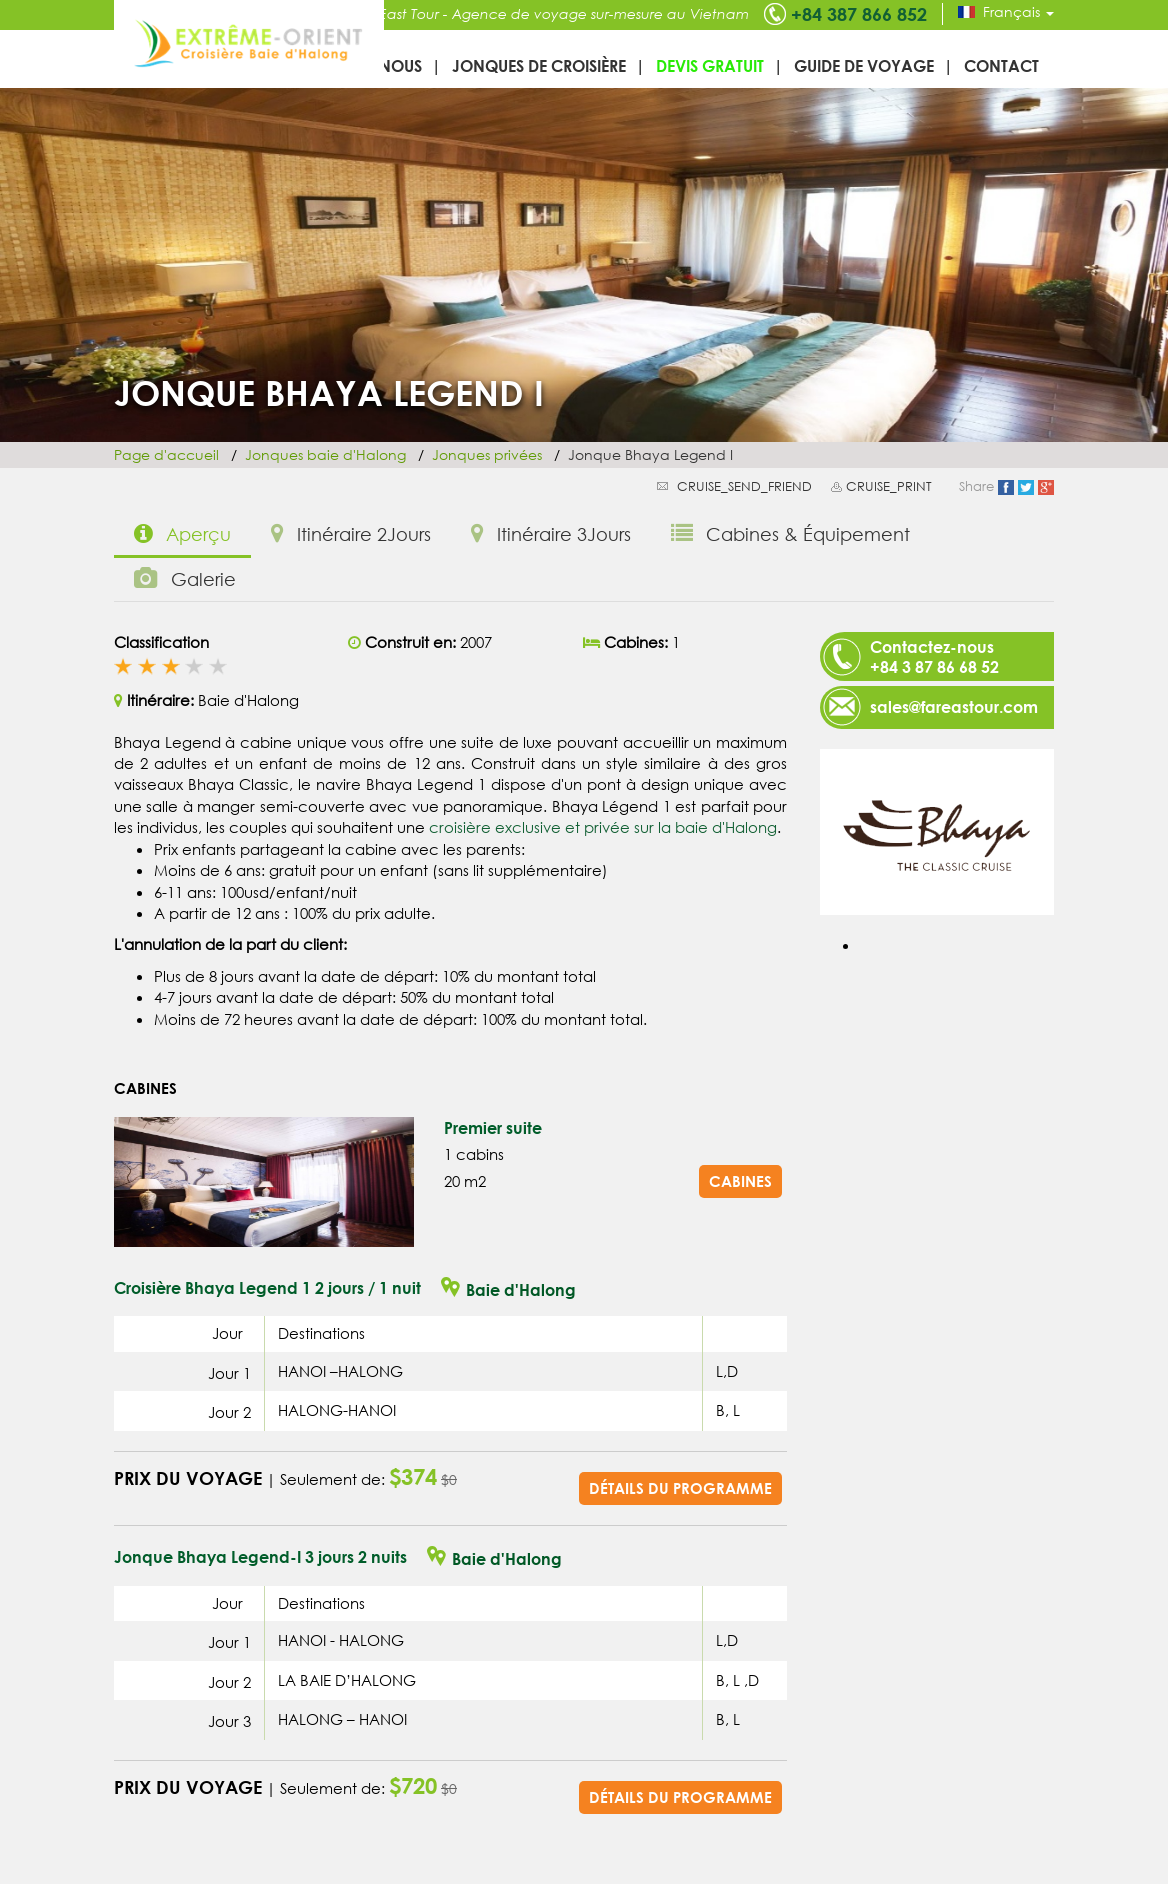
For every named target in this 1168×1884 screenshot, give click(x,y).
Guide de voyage (864, 65)
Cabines (740, 1181)
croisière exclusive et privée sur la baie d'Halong (603, 827)
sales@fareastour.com (954, 706)
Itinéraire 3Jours (551, 533)
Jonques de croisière (539, 65)
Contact (1001, 65)
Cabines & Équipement (790, 533)
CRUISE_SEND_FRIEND (744, 486)
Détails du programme (680, 1488)
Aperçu (182, 533)
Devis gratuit (710, 65)
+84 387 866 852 (859, 14)
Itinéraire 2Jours (351, 533)
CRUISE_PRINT (889, 486)
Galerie (185, 578)
